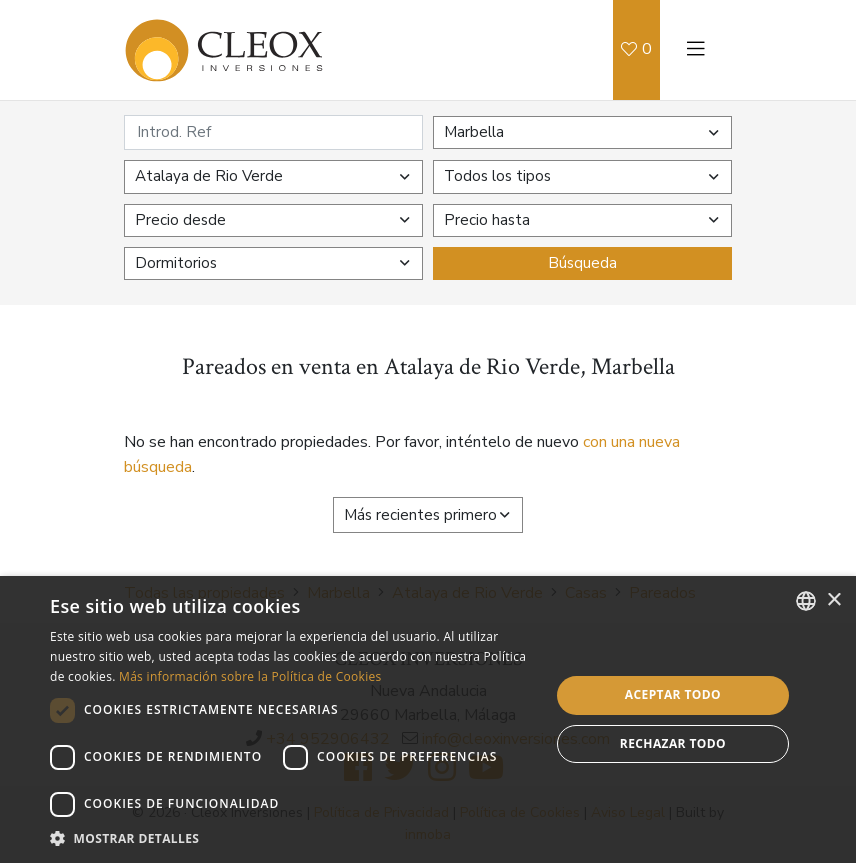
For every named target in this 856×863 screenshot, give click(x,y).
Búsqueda (582, 263)
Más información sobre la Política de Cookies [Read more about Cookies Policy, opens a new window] (250, 676)
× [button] (833, 600)
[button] (292, 838)
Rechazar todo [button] (673, 743)
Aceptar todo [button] (673, 694)
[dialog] (428, 719)
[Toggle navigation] (696, 50)
